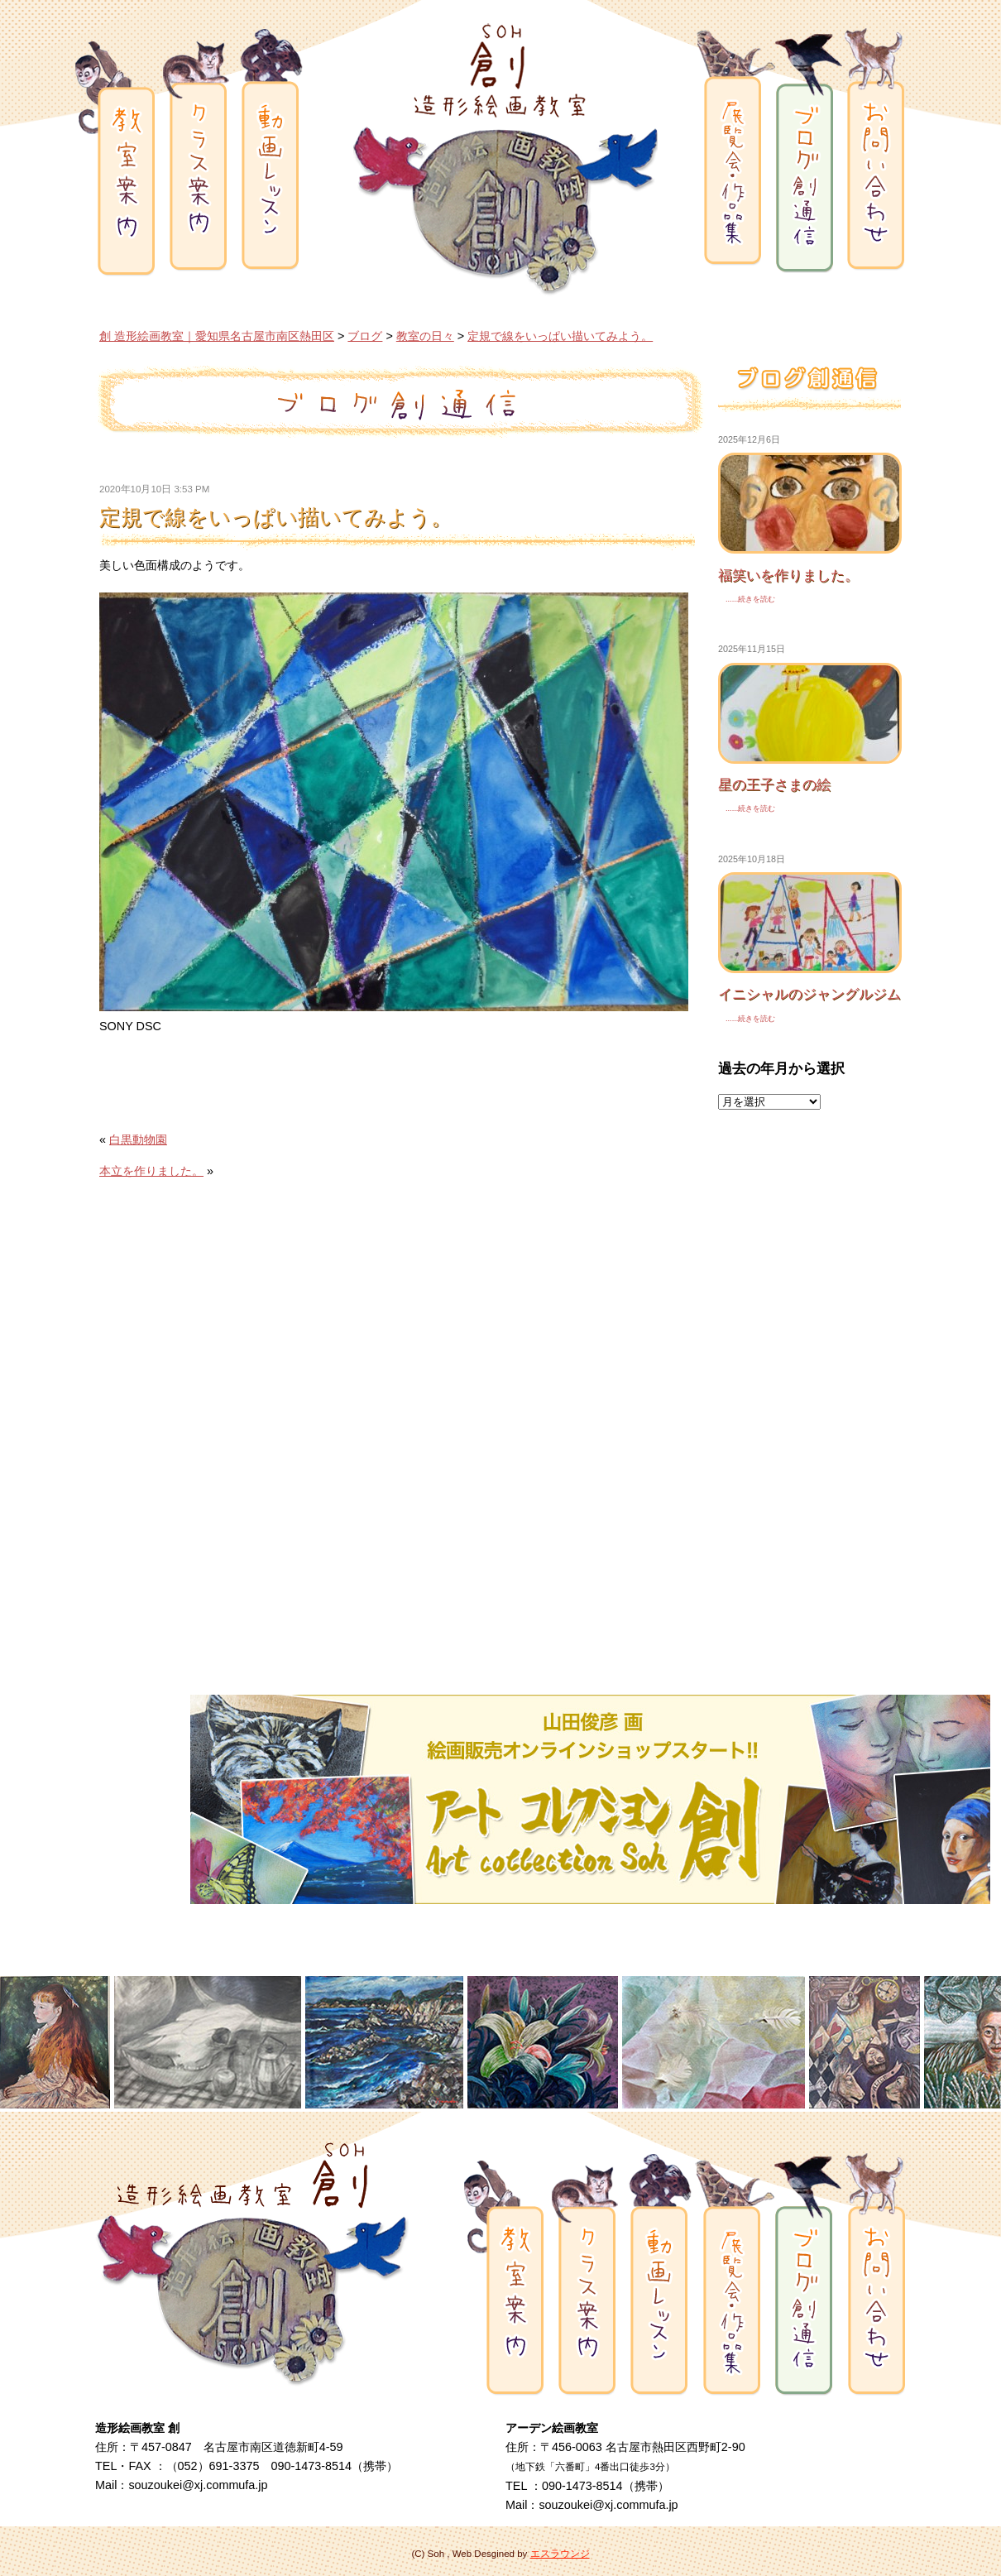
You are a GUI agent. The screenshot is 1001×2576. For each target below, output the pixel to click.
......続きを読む (746, 599)
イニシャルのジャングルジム (809, 994)
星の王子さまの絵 (774, 784)
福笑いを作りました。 (788, 575)
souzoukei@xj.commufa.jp (197, 2485)
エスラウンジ (560, 2554)
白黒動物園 (138, 1139)
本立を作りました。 (151, 1171)
